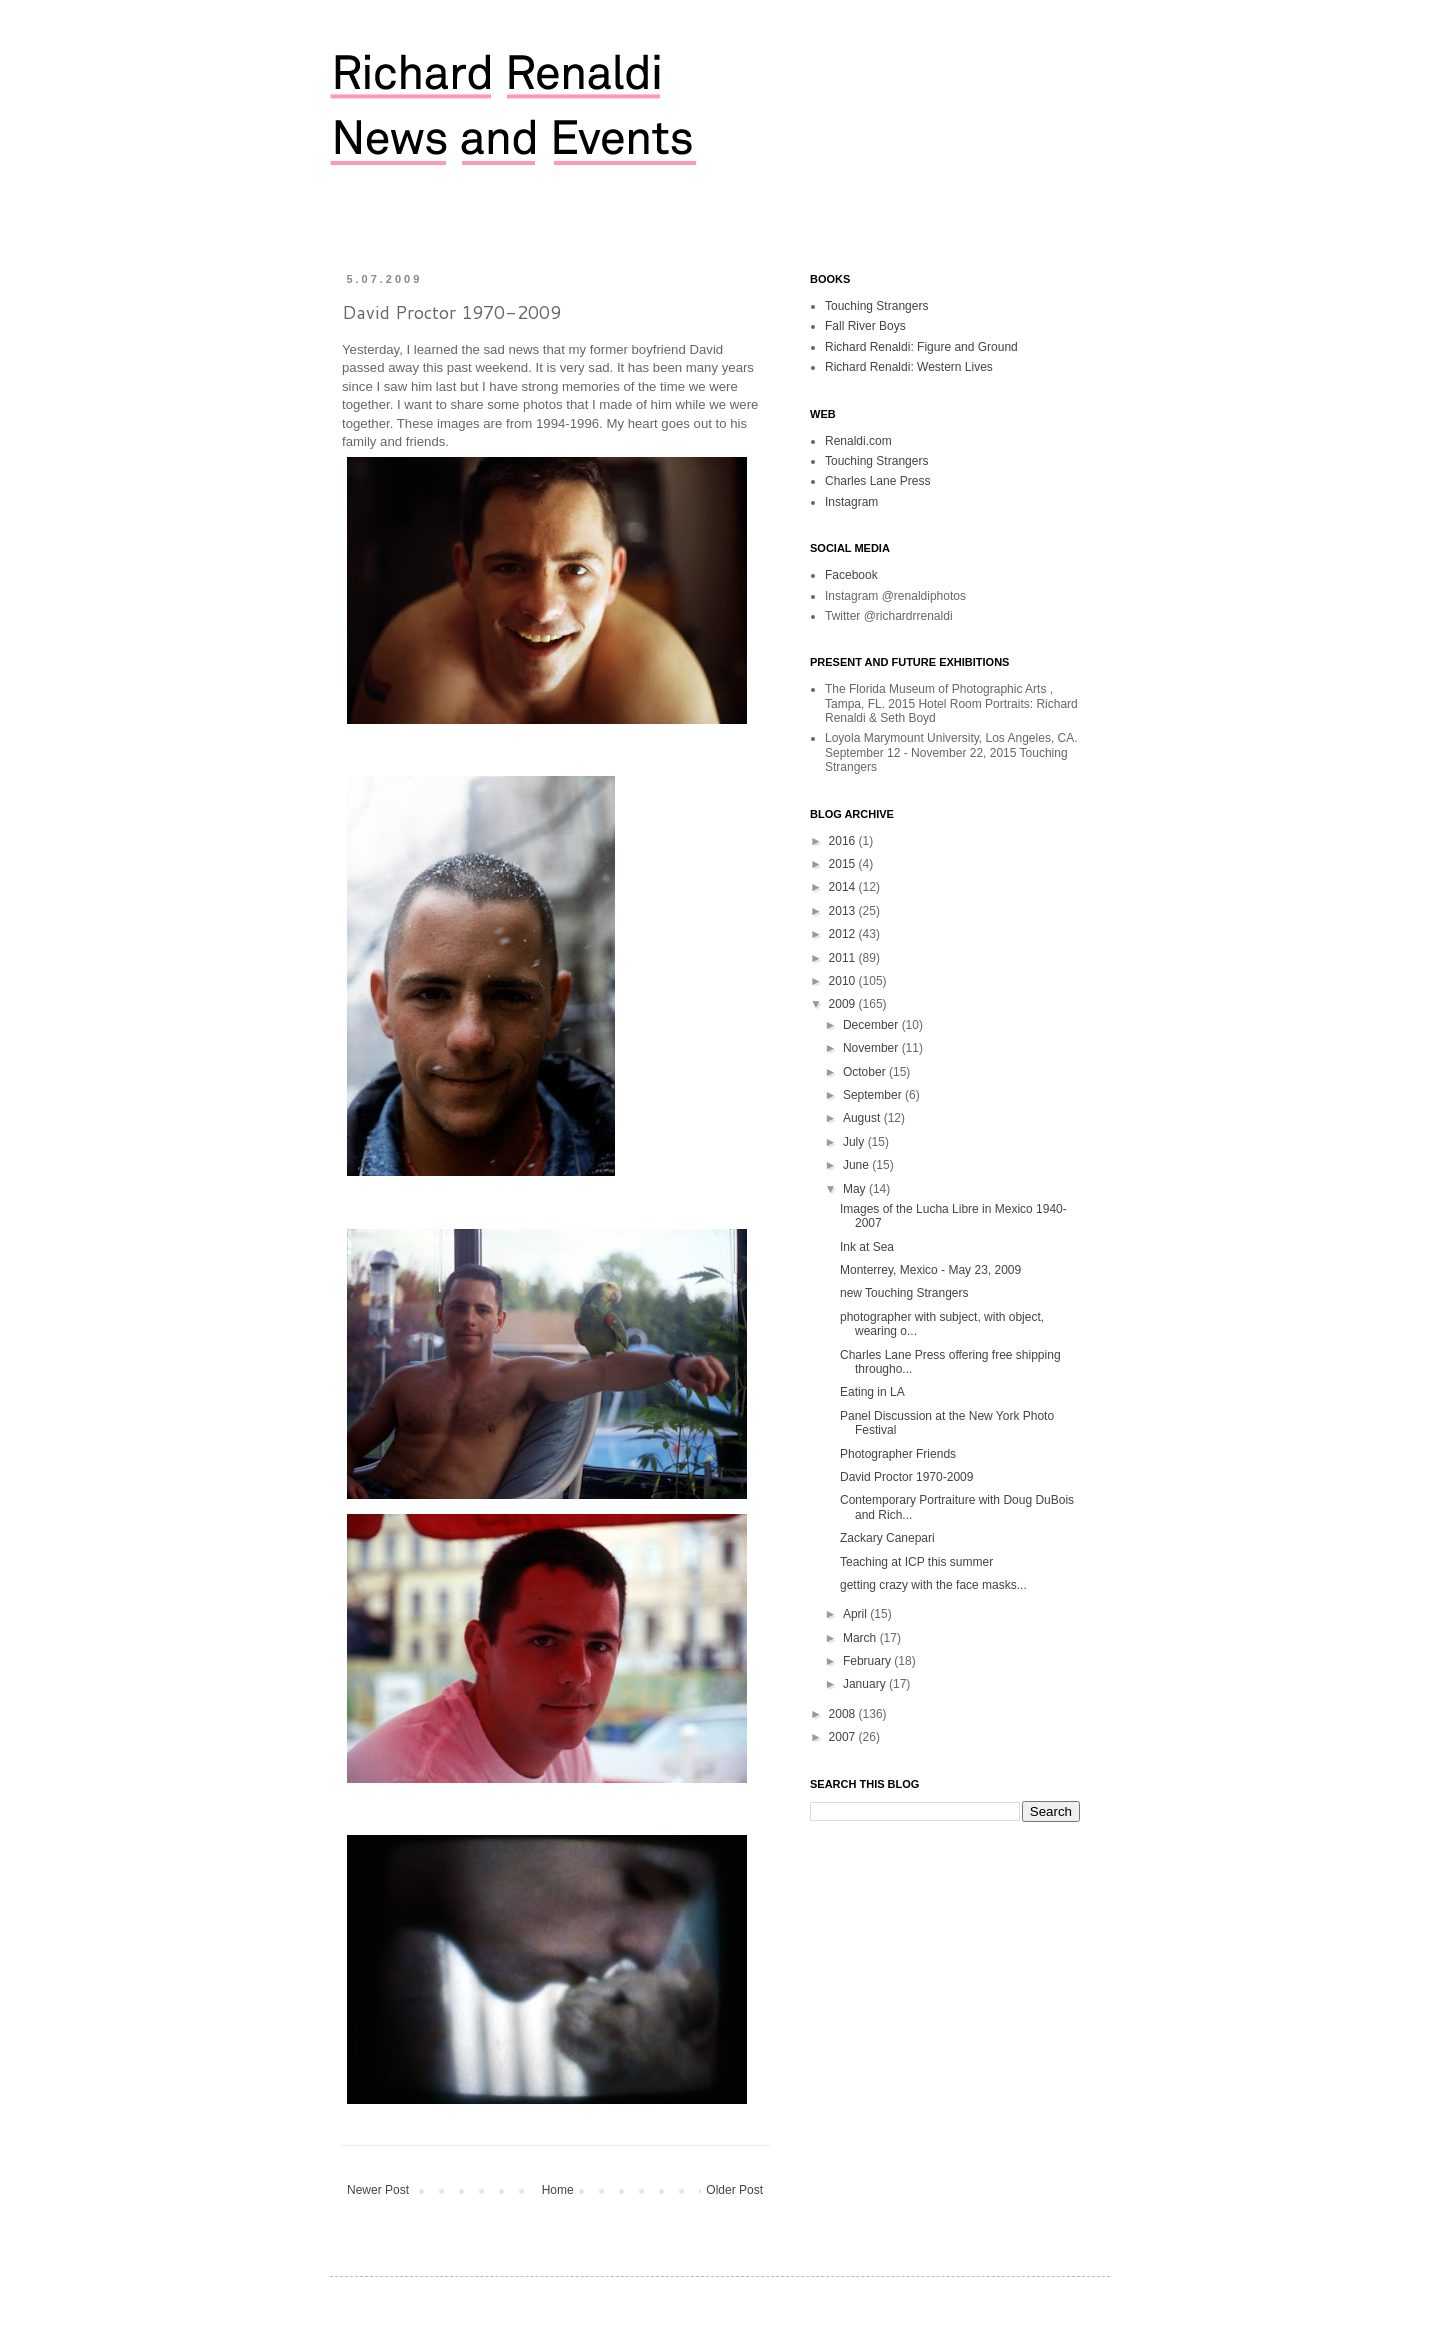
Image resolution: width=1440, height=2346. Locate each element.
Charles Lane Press (877, 481)
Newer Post (378, 2190)
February (868, 1661)
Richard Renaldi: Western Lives (909, 367)
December (872, 1025)
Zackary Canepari (887, 1538)
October (866, 1072)
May (856, 1189)
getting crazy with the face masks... (933, 1585)
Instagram (851, 502)
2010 (844, 981)
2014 (844, 887)
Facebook (851, 575)
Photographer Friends (898, 1454)
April (856, 1614)
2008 (844, 1714)
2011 (844, 958)
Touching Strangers (876, 306)
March (861, 1638)
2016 (844, 841)
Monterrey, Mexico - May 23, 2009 (930, 1270)
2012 (844, 934)
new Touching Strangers (904, 1293)
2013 (844, 911)
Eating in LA (872, 1392)
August (863, 1118)
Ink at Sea (867, 1247)
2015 (844, 864)
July (855, 1142)
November (872, 1048)
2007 (844, 1737)
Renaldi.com (858, 441)
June (857, 1165)
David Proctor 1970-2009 (906, 1477)
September (874, 1095)
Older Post (734, 2190)
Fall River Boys (865, 326)
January (866, 1684)
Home (558, 2190)
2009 (844, 1004)
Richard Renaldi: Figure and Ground (921, 347)
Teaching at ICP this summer (916, 1562)
